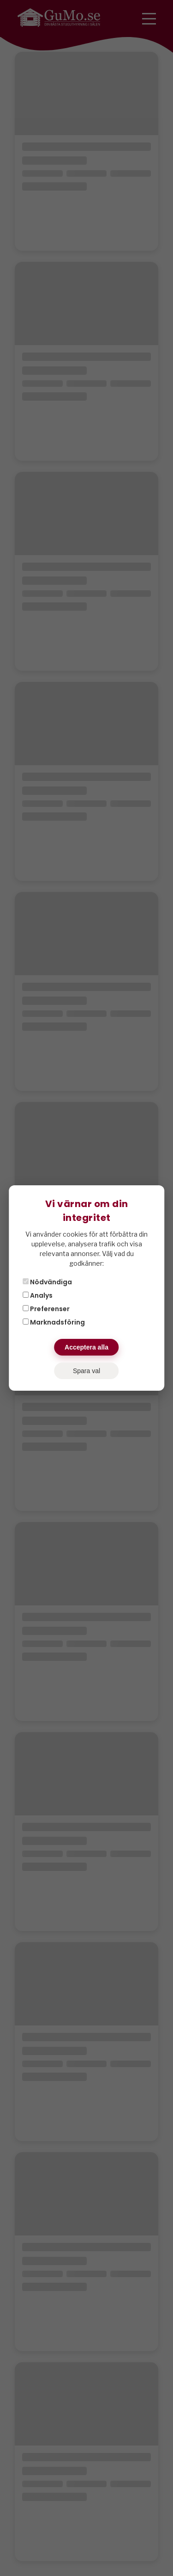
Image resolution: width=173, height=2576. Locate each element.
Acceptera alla (86, 1347)
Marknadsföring (54, 1322)
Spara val (86, 1371)
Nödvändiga (47, 1282)
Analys (38, 1295)
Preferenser (46, 1308)
